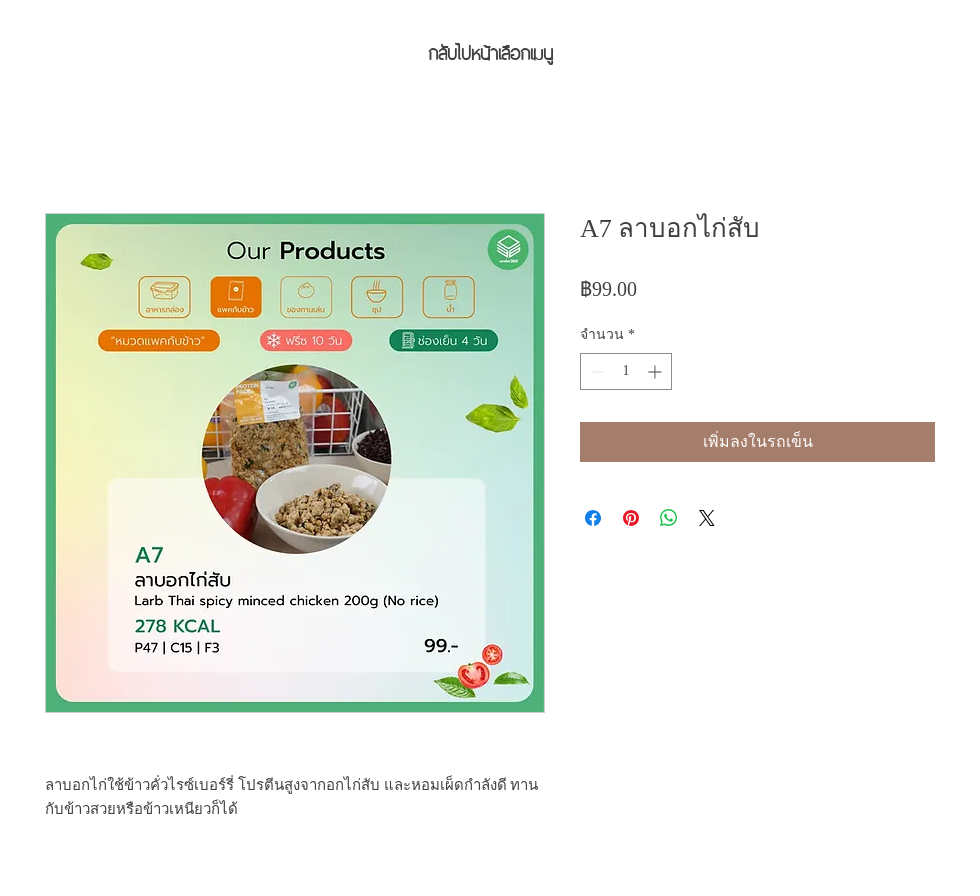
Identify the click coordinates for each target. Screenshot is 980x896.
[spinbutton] (626, 371)
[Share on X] (707, 518)
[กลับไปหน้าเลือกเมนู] (490, 51)
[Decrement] (595, 371)
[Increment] (656, 371)
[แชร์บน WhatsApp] (669, 518)
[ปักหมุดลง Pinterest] (631, 518)
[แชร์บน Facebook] (593, 518)
